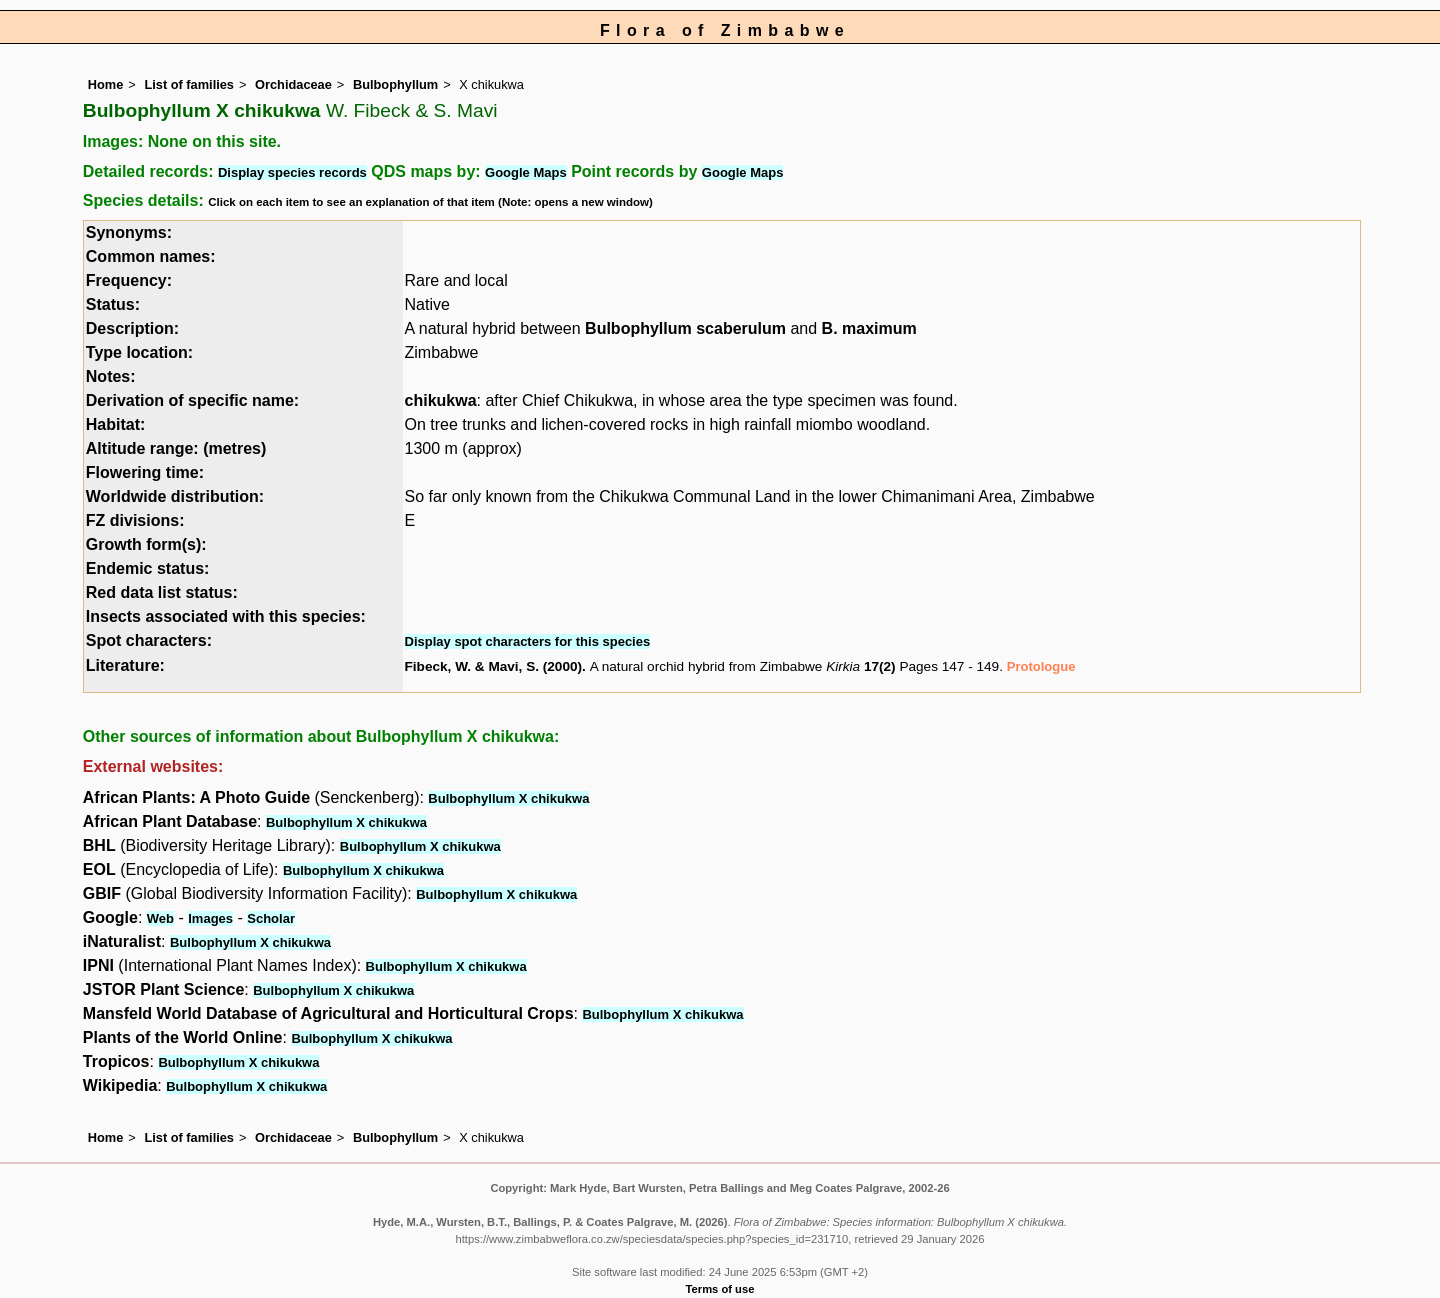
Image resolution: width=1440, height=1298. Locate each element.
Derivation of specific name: (192, 400)
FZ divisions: (135, 520)
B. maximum (869, 328)
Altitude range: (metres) (176, 448)
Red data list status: (162, 592)
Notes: (111, 376)
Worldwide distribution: (175, 496)
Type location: (139, 352)
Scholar (271, 918)
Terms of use (720, 1289)
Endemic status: (148, 568)
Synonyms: (129, 232)
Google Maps (526, 172)
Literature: (125, 665)
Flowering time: (145, 472)
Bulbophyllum (395, 84)
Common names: (151, 256)
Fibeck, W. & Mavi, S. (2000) (494, 666)
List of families (189, 84)
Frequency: (129, 280)
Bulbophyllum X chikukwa (508, 798)
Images (210, 918)
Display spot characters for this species (528, 641)
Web (160, 918)
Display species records (292, 172)
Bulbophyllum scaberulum (685, 328)
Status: (113, 304)
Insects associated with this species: (226, 616)
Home (106, 84)
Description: (132, 328)
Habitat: (116, 424)
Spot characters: (149, 640)
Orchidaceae (293, 84)
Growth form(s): (146, 544)
